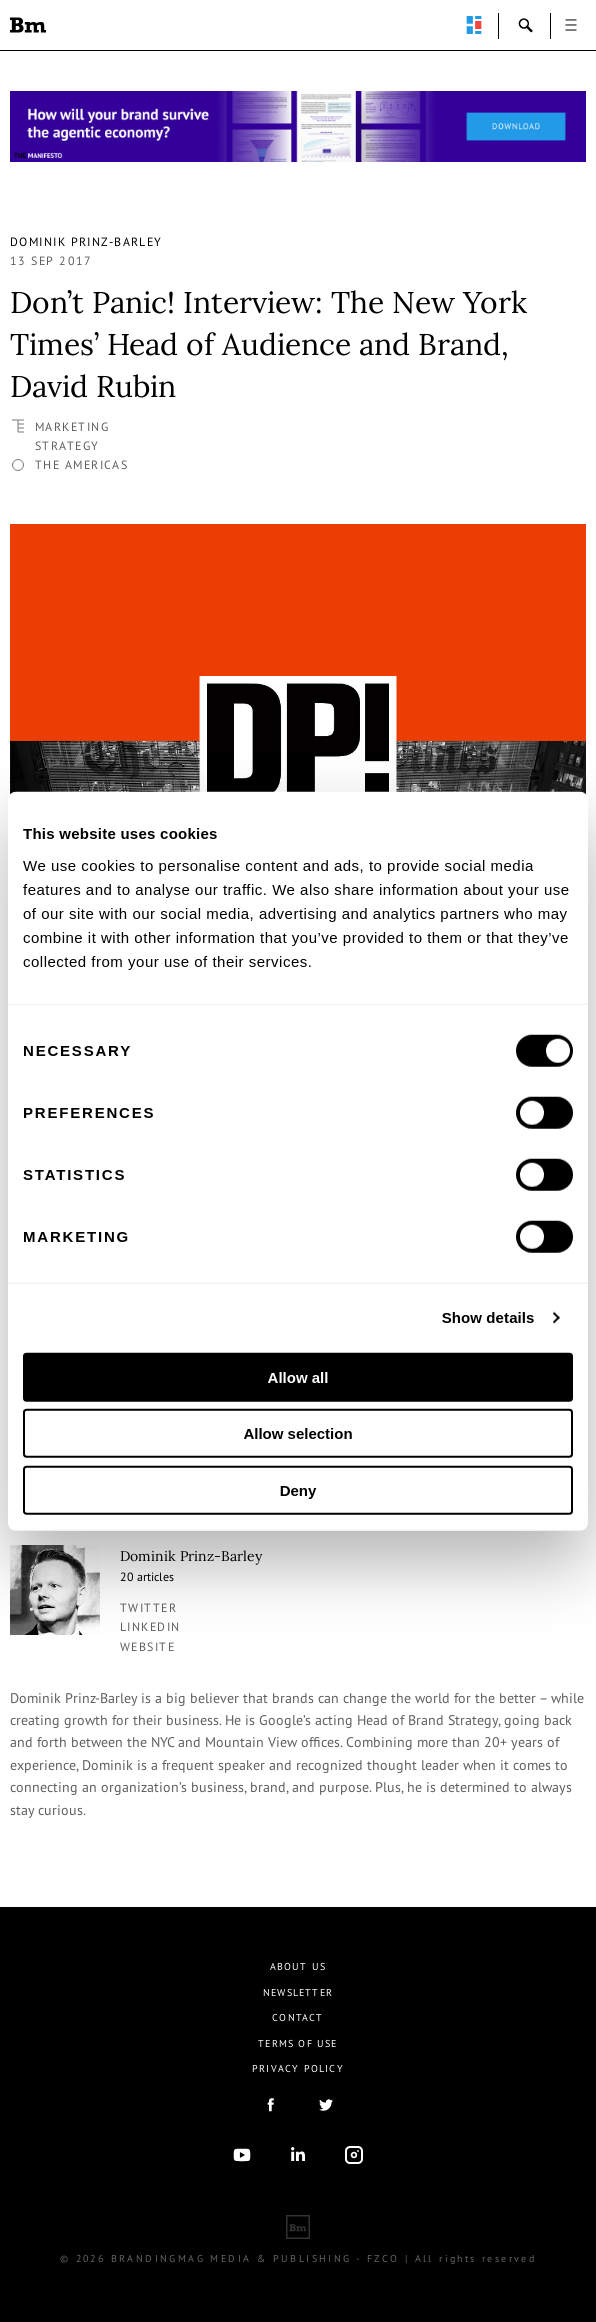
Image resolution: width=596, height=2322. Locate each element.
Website (147, 1646)
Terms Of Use (297, 2043)
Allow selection (297, 1433)
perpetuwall (474, 25)
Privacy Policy (298, 2068)
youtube (242, 2155)
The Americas (81, 464)
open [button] (571, 25)
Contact (297, 2017)
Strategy (67, 445)
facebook (270, 2105)
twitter (148, 1607)
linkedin (150, 1626)
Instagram (354, 2155)
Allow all (298, 1376)
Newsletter (298, 1992)
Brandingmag (28, 25)
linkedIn (298, 2155)
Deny (298, 1489)
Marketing (72, 426)
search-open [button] (526, 25)
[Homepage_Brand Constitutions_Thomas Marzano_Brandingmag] (298, 126)
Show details (488, 1317)
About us (298, 1966)
